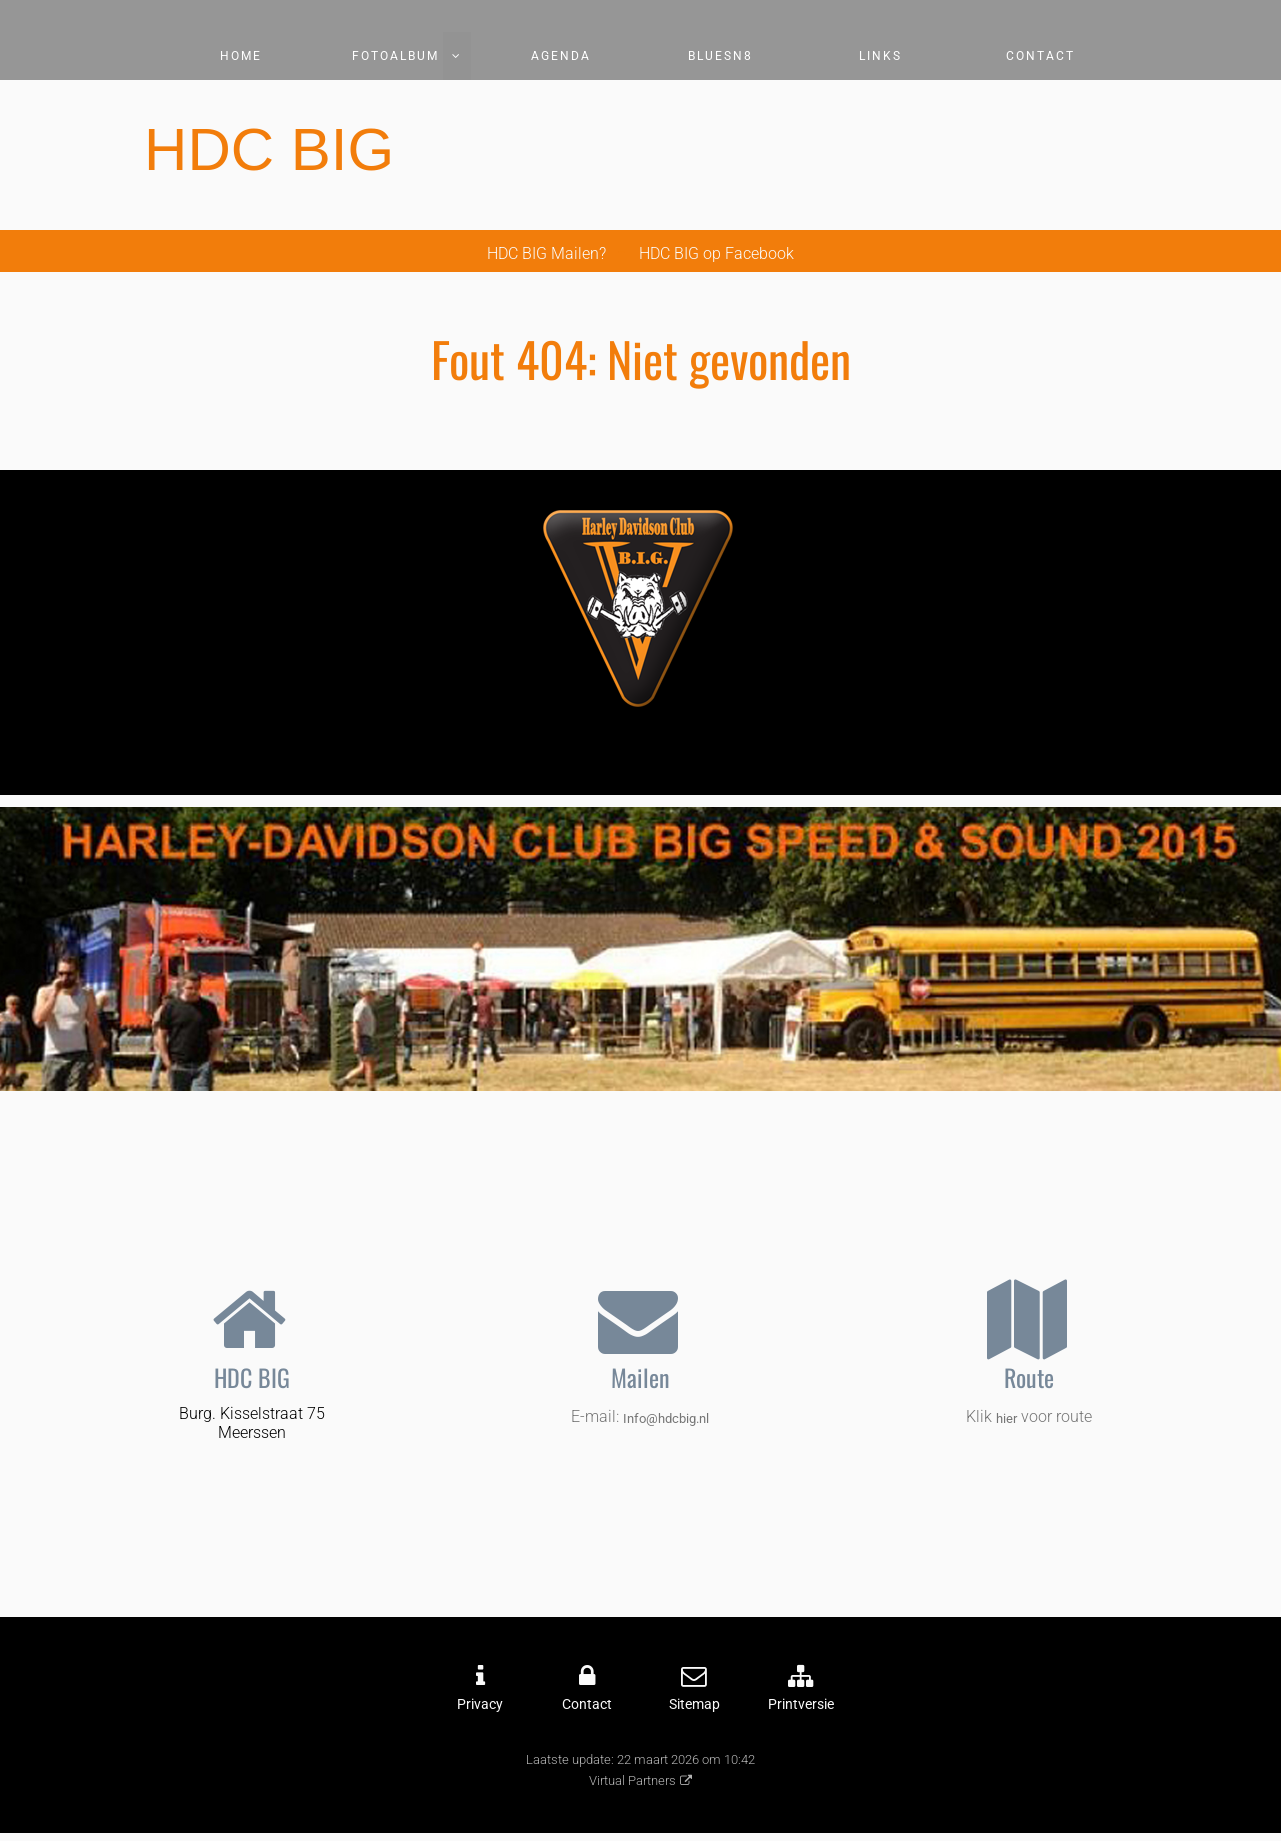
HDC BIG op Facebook (716, 253)
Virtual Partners (632, 1780)
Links (880, 56)
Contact (1040, 56)
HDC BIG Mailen (543, 253)
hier (1006, 1418)
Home (241, 56)
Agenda (561, 56)
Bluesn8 (720, 56)
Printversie (801, 1704)
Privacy (480, 1704)
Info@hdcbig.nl (666, 1418)
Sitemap (694, 1704)
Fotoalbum (395, 56)
